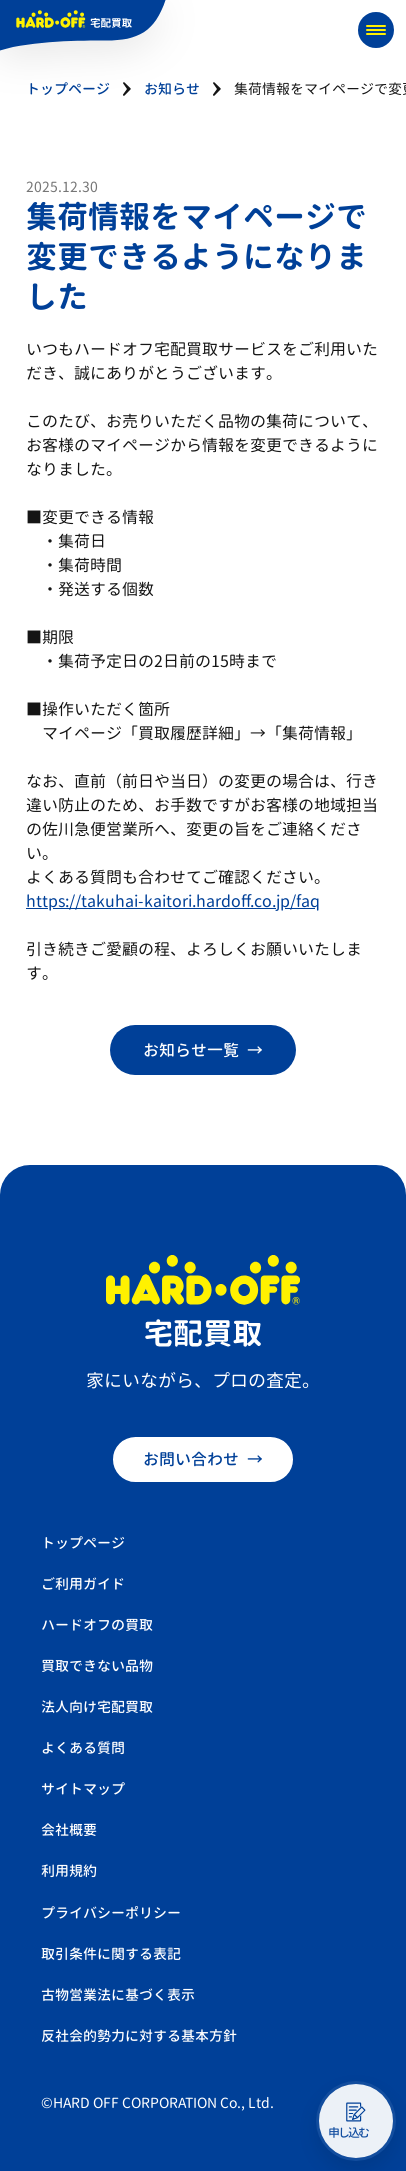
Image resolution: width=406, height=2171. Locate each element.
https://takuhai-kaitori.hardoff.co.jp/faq (173, 901)
